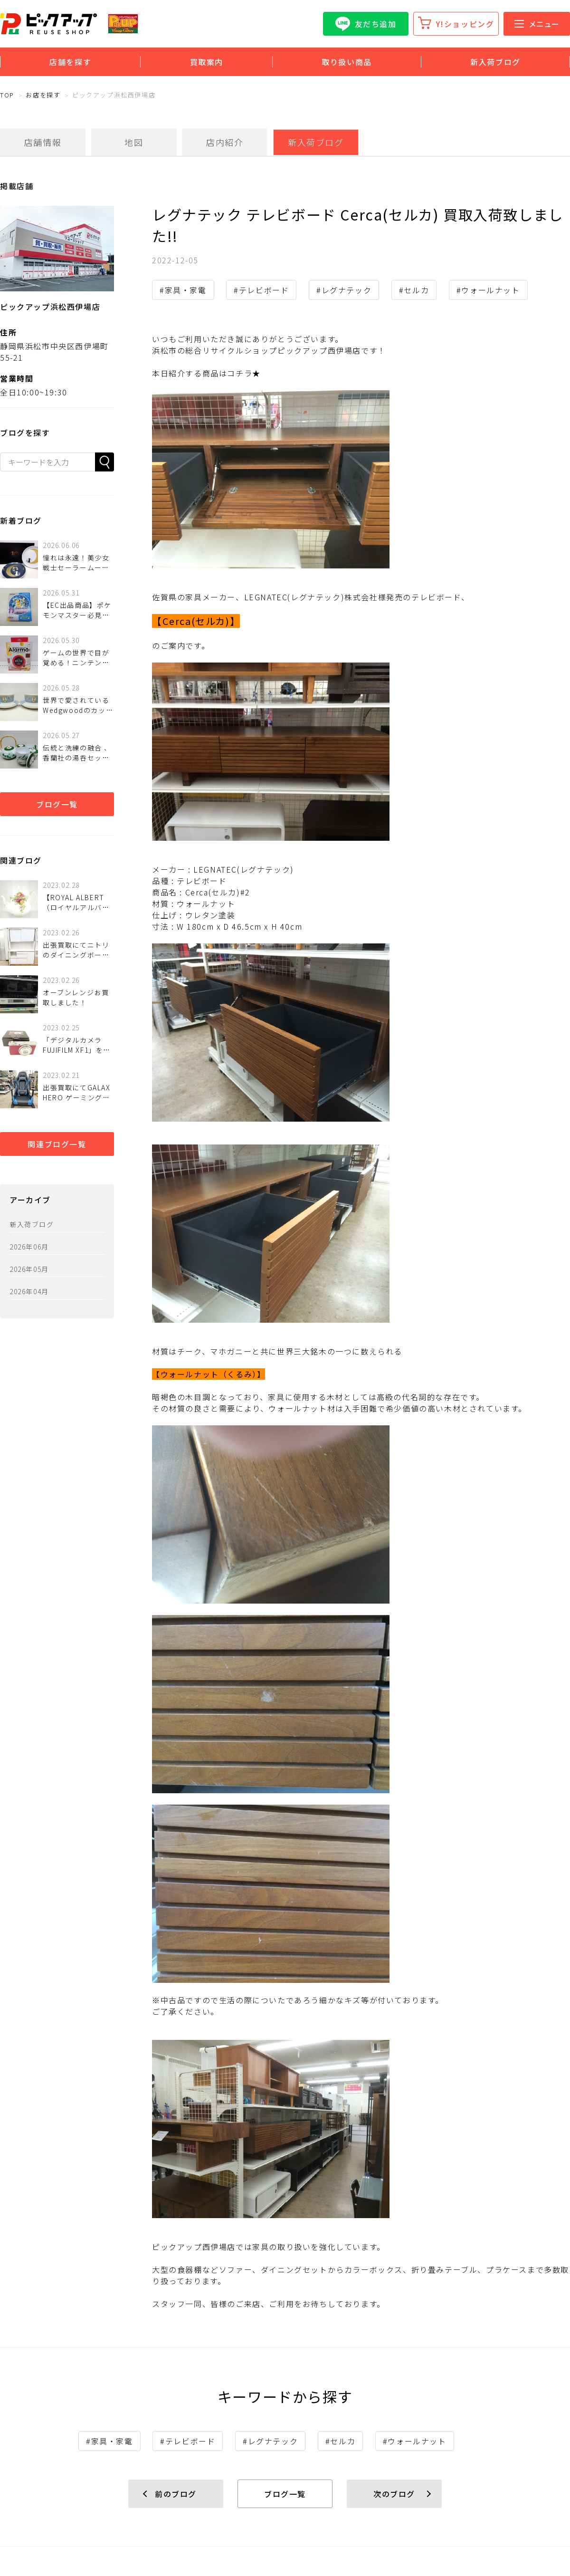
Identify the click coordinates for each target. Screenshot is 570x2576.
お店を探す (43, 94)
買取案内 (206, 61)
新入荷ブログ (495, 61)
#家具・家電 (183, 290)
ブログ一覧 (57, 804)
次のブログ (394, 2493)
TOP (7, 94)
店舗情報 (42, 142)
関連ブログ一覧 (57, 1144)
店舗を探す (70, 61)
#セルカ (414, 290)
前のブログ (176, 2493)
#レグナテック (343, 290)
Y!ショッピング (465, 23)
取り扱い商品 (347, 61)
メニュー (536, 23)
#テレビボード (261, 290)
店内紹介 (224, 142)
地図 (133, 142)
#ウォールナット (488, 290)
